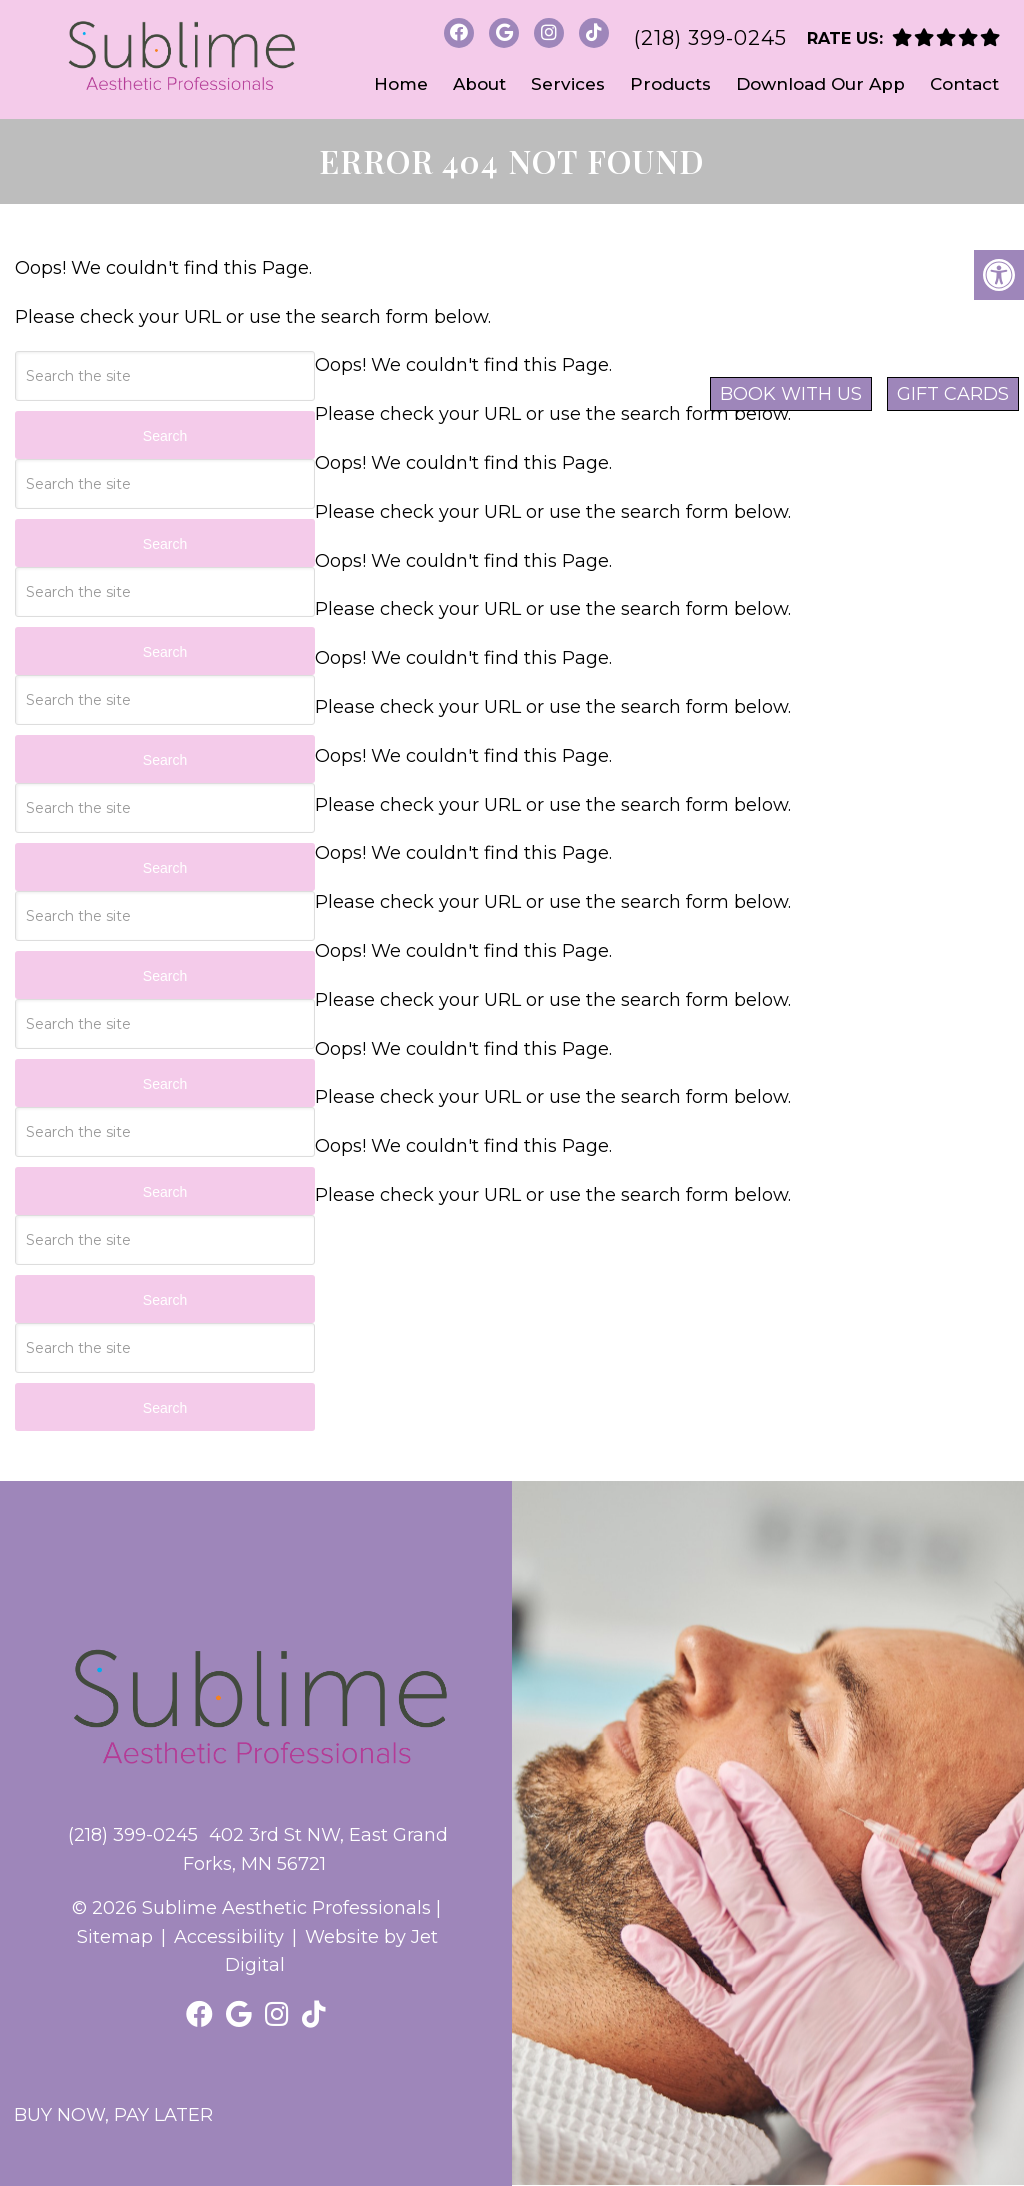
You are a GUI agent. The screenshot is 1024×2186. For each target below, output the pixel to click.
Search (165, 436)
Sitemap (115, 1937)
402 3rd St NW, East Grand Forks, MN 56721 (315, 1849)
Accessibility (229, 1937)
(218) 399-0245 (710, 38)
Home (401, 84)
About (479, 84)
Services (568, 84)
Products (670, 84)
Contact (964, 84)
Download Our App (820, 84)
